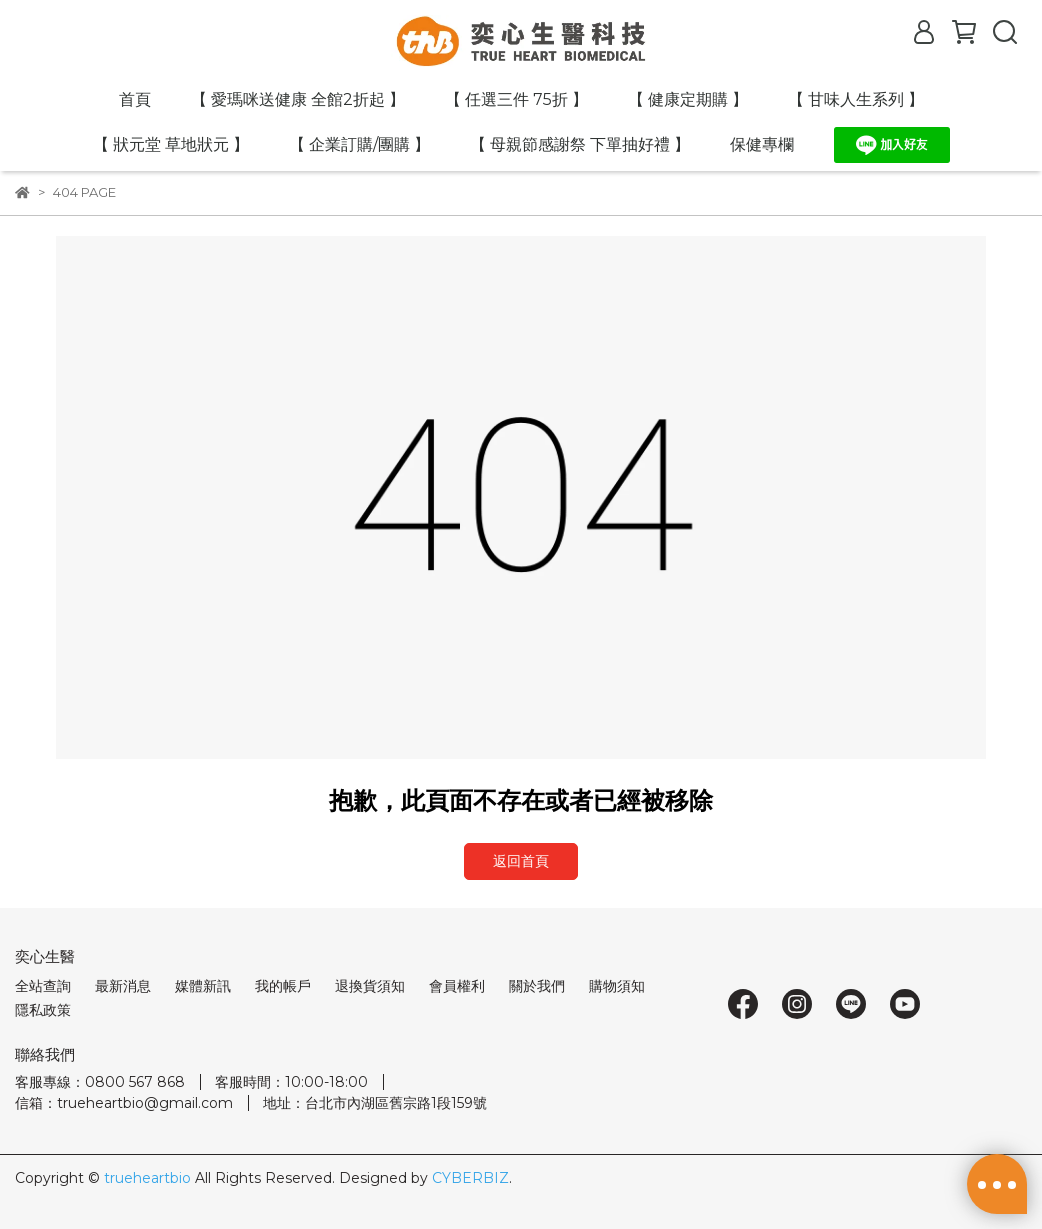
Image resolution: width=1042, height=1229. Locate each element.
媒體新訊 (203, 986)
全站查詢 (43, 986)
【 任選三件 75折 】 (516, 99)
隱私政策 (43, 1010)
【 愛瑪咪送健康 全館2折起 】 (298, 99)
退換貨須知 (370, 986)
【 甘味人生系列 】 (856, 99)
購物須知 (617, 986)
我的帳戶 (283, 986)
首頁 (135, 99)
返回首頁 (521, 861)
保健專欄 (762, 144)
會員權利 (457, 986)
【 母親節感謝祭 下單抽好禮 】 (580, 144)
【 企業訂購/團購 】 (359, 144)
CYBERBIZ (470, 1178)
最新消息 (123, 986)
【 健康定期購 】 (688, 99)
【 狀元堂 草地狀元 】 (171, 144)
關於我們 (537, 986)
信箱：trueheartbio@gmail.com (124, 1103)
